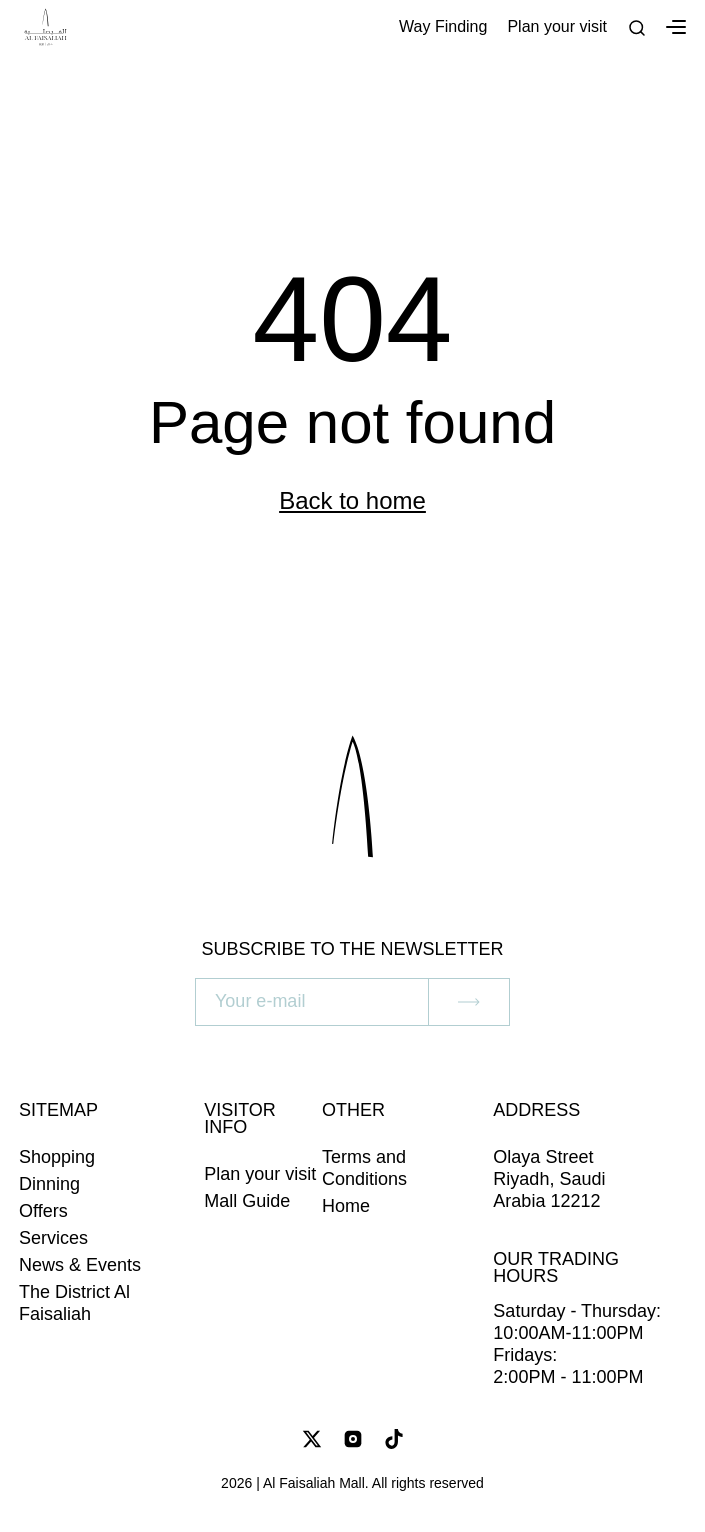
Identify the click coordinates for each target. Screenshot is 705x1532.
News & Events (80, 1265)
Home (346, 1206)
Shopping (57, 1157)
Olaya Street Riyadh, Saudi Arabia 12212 (549, 1179)
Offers (43, 1211)
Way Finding (443, 26)
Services (53, 1238)
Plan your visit (557, 26)
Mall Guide (247, 1201)
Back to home (352, 500)
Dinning (49, 1184)
